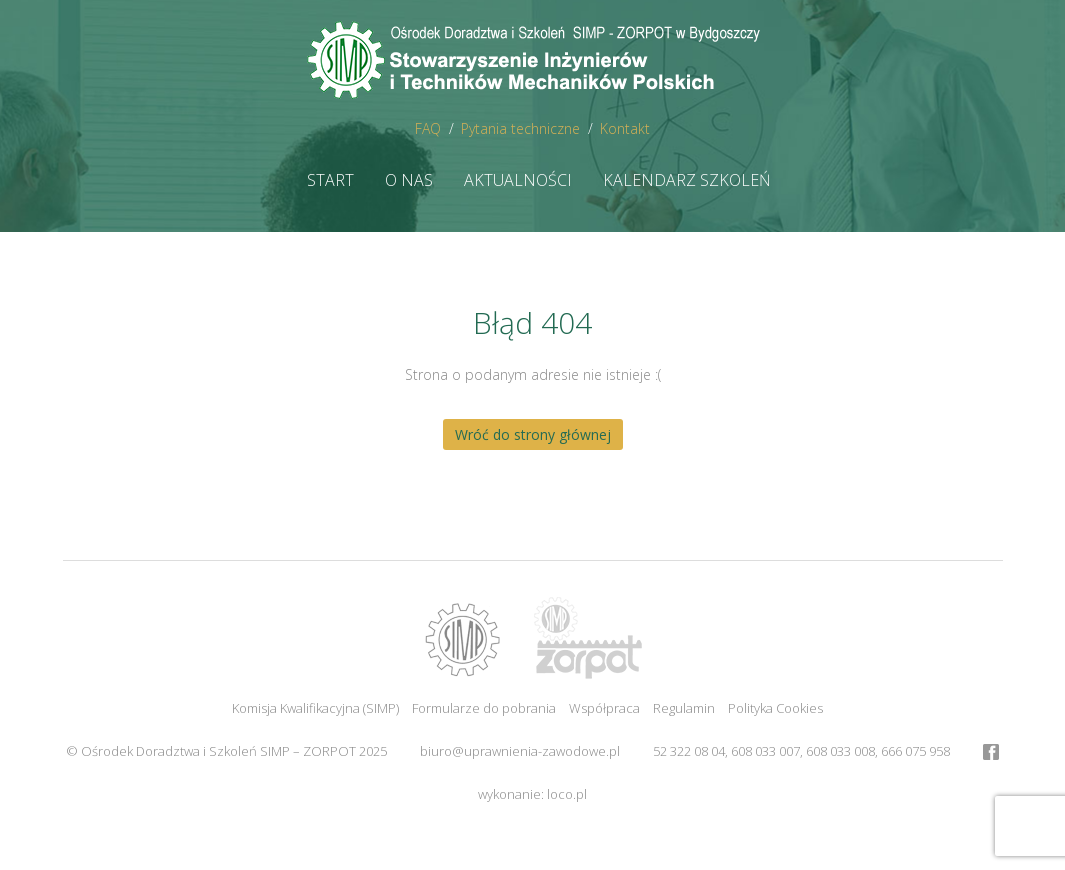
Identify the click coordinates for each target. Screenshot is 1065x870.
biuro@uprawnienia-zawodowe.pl (520, 751)
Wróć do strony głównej (533, 434)
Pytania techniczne (520, 128)
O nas (409, 180)
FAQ (428, 128)
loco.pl (567, 794)
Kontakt (625, 128)
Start (330, 180)
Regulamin (684, 708)
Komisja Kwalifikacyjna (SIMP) (315, 708)
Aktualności (518, 180)
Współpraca (604, 708)
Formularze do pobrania (484, 708)
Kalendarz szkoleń (687, 180)
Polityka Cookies (775, 708)
